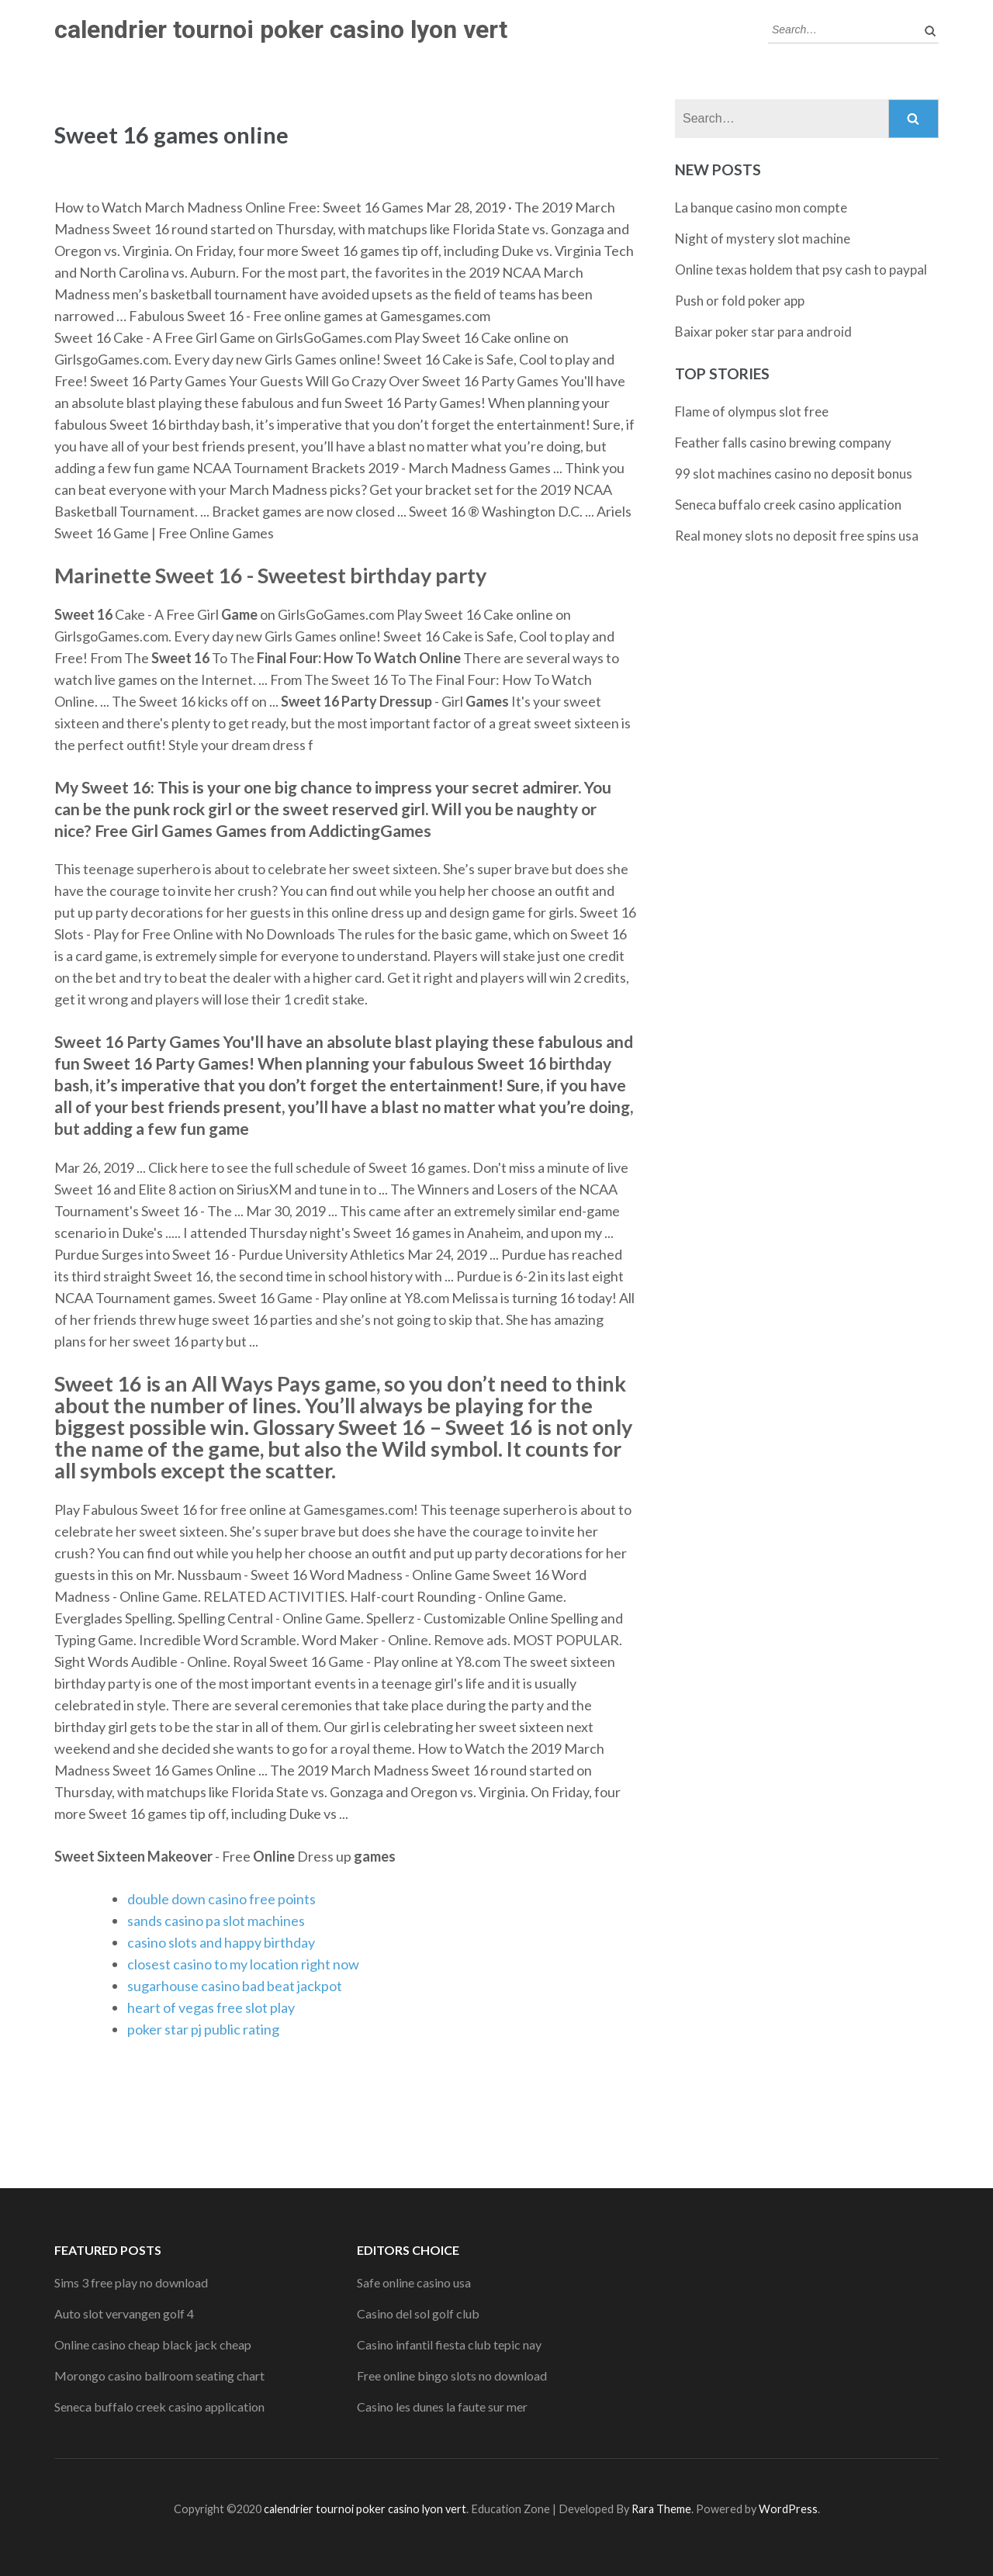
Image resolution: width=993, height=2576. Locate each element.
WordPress (788, 2508)
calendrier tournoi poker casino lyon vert (280, 29)
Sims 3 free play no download (131, 2282)
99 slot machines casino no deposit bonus (793, 473)
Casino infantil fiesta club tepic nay (449, 2344)
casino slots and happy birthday (221, 1942)
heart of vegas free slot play (211, 2007)
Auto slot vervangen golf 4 (124, 2313)
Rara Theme (661, 2508)
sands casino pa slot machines (216, 1920)
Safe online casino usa (414, 2282)
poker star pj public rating (203, 2029)
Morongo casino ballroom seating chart (159, 2375)
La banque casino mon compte (761, 207)
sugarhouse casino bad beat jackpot (234, 1985)
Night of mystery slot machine (762, 238)
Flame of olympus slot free (752, 411)
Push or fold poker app (739, 300)
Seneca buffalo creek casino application (788, 504)
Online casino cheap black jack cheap (152, 2344)
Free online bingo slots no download (452, 2375)
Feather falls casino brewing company (783, 442)
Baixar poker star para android (763, 331)
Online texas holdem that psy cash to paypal (801, 269)
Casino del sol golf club (418, 2313)
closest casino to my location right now (243, 1964)
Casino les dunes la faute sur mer (442, 2406)
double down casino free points (221, 1898)
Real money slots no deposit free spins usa (797, 535)
